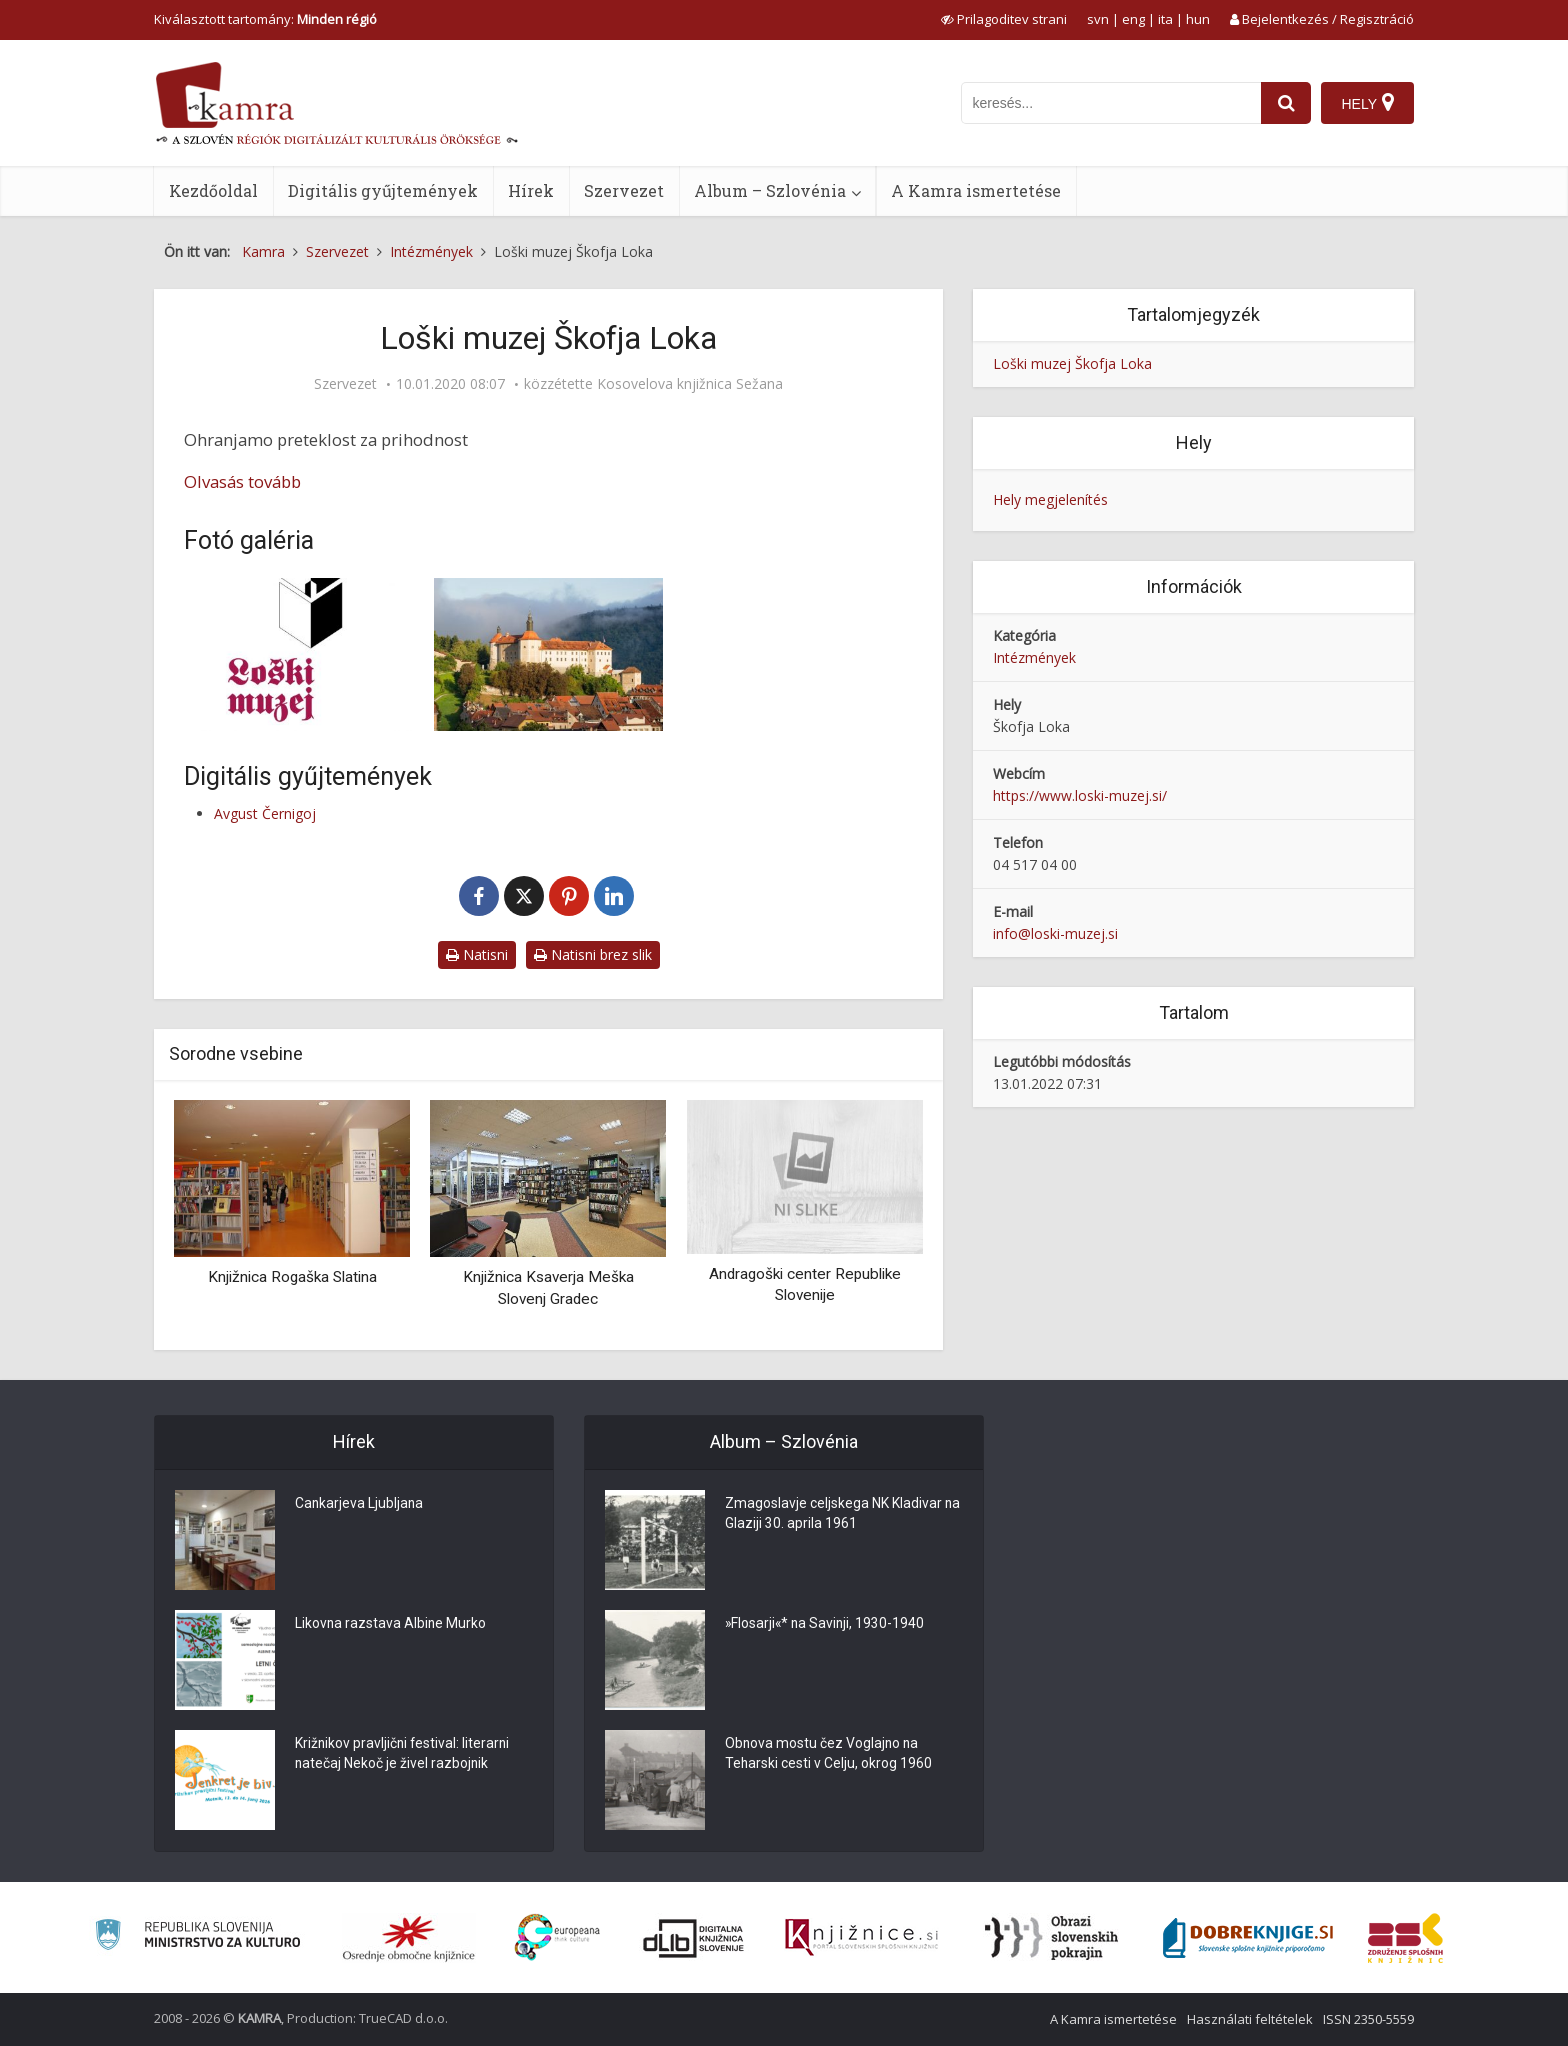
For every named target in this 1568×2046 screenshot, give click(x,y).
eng (1133, 19)
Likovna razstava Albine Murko (391, 1625)
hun (1198, 19)
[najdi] (1286, 103)
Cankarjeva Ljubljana (360, 1505)
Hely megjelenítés (1050, 499)
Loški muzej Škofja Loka (1072, 363)
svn (1098, 19)
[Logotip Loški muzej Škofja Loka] (299, 654)
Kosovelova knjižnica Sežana (690, 384)
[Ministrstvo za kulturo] (197, 1937)
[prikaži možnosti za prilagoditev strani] (1004, 19)
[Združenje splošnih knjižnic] (1405, 1938)
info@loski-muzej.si (1055, 933)
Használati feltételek (1250, 2019)
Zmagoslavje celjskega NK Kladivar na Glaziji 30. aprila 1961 (833, 1515)
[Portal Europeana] (557, 1937)
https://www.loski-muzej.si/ (1080, 795)
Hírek (531, 190)
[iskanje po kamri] (1111, 103)
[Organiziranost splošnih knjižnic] (409, 1938)
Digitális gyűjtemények (383, 190)
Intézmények (1034, 657)
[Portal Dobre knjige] (1248, 1938)
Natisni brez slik (593, 954)
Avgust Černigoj (265, 813)
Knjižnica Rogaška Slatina (292, 1277)
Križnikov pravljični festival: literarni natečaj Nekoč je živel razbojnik (404, 1755)
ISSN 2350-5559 (1368, 2019)
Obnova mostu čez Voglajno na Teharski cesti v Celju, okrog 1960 (829, 1755)
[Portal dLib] (694, 1938)
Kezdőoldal (213, 190)
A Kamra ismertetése (976, 190)
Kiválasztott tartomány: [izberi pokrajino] (265, 19)
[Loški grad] (549, 654)
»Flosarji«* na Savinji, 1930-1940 (826, 1625)
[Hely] (1367, 103)
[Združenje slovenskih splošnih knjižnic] (861, 1938)
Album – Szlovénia (770, 190)
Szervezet (624, 190)
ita (1165, 19)
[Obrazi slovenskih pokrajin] (1051, 1938)
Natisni (477, 954)
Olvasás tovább (242, 481)
